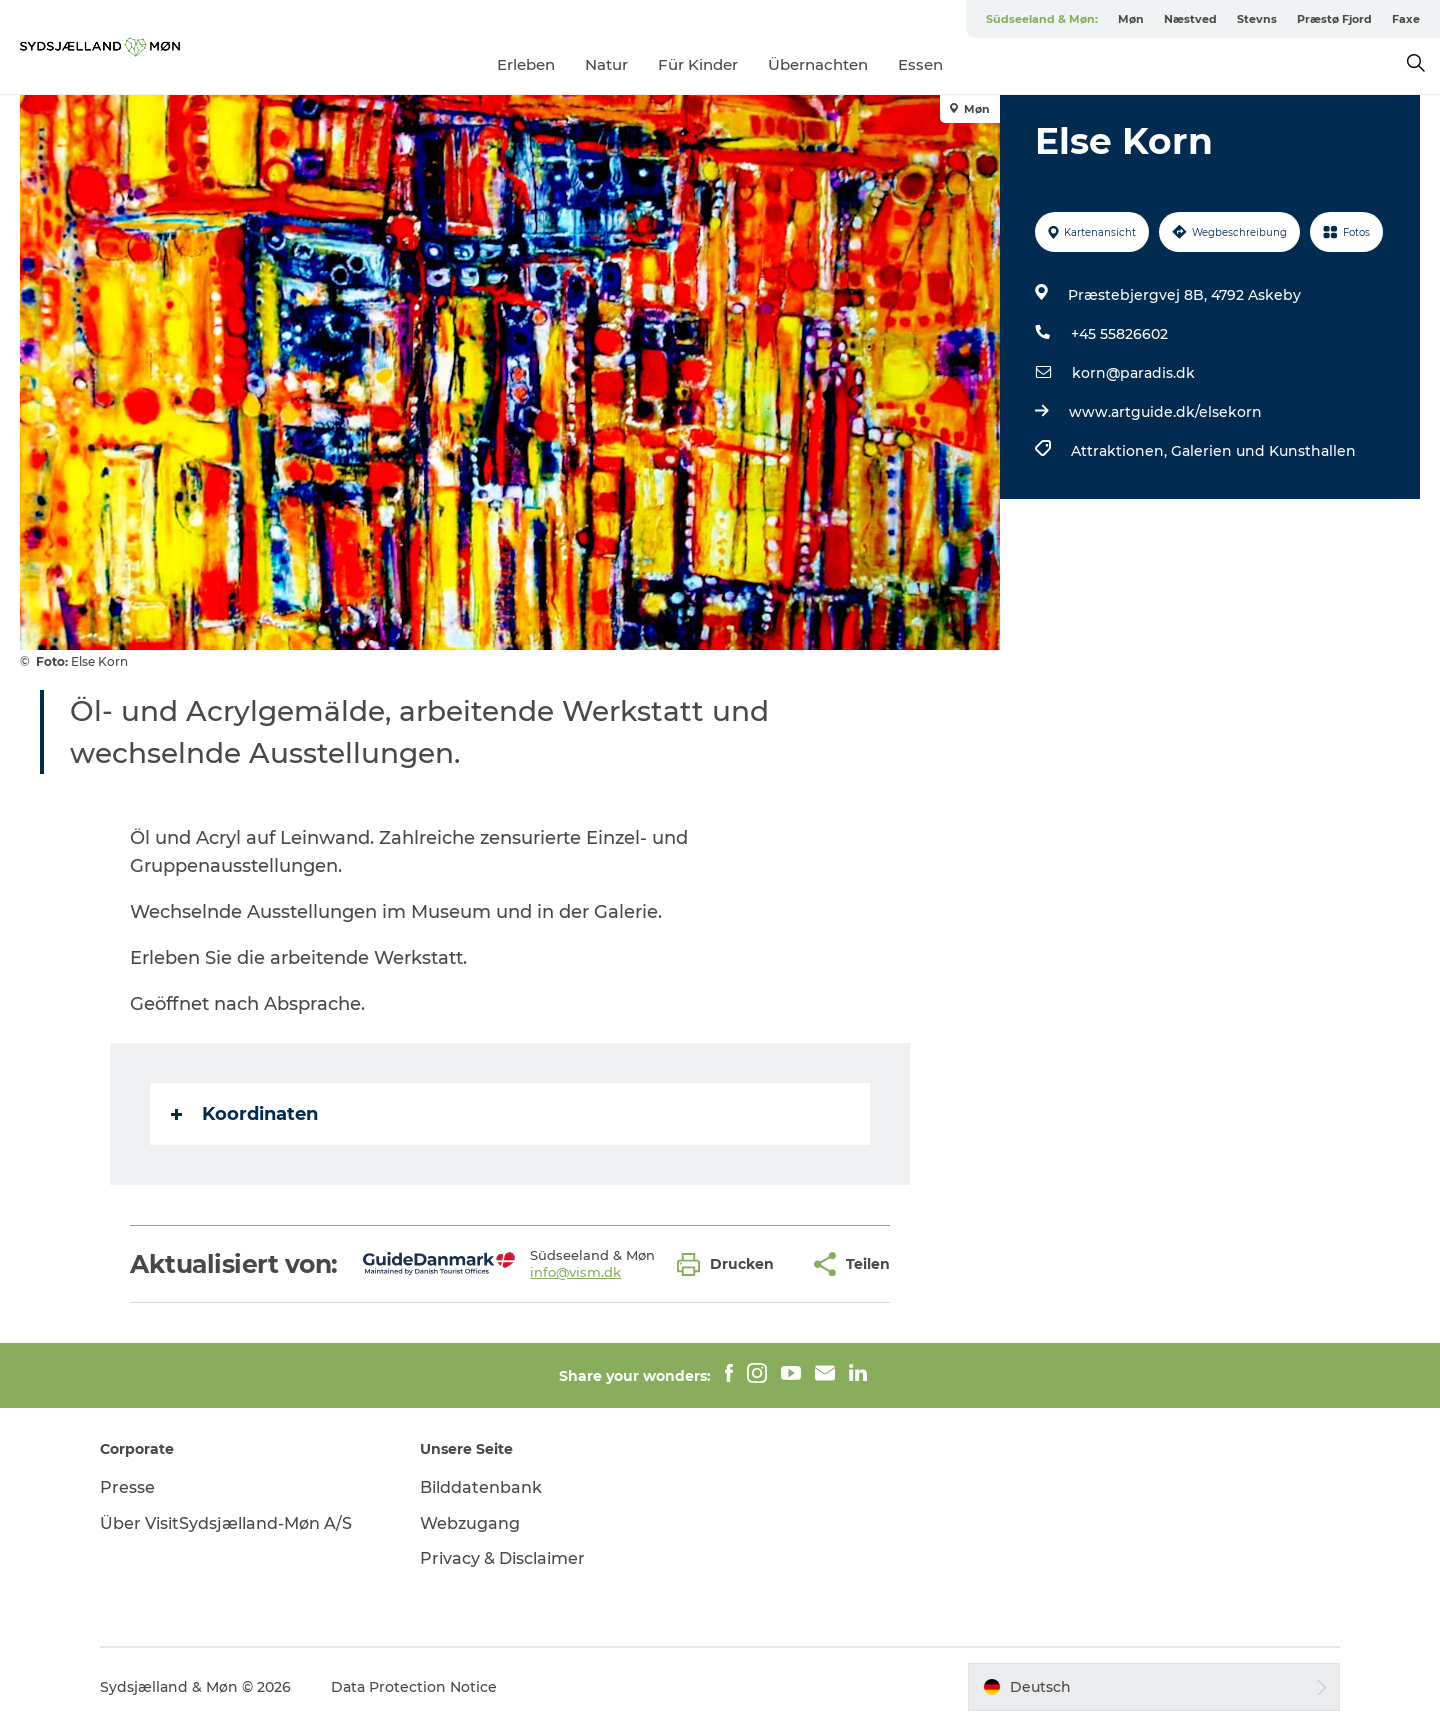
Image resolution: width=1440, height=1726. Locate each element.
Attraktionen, (1121, 451)
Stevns (1257, 19)
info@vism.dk (575, 1272)
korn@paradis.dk (1133, 373)
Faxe (1406, 19)
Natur (606, 64)
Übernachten (818, 64)
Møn (1131, 19)
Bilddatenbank (481, 1487)
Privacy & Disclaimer (502, 1558)
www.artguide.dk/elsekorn (1165, 412)
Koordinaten (244, 1114)
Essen (920, 64)
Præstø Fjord (1334, 19)
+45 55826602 (1119, 334)
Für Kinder (698, 64)
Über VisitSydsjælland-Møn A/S (226, 1523)
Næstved (1190, 19)
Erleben (526, 64)
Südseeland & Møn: (1042, 19)
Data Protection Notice (414, 1687)
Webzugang (470, 1523)
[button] (730, 1264)
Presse (127, 1487)
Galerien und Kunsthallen (1263, 451)
